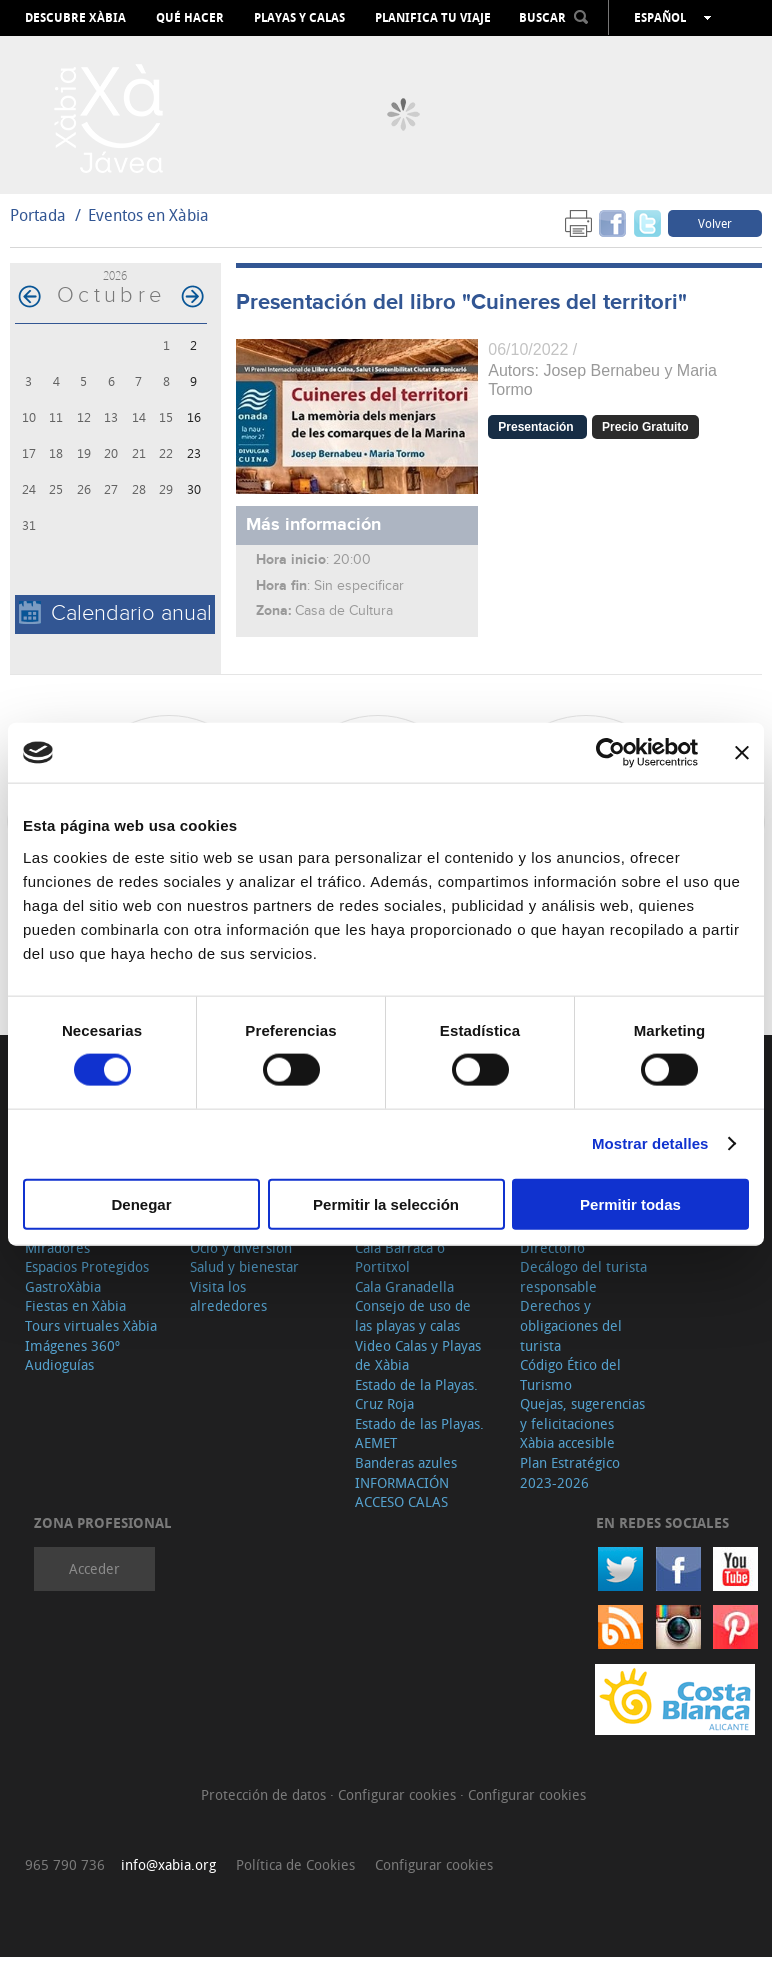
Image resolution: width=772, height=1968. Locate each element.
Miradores (57, 1258)
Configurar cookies (399, 1806)
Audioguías (59, 1375)
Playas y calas (299, 18)
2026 (115, 286)
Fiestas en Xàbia (75, 1317)
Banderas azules (406, 1473)
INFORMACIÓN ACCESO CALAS (402, 1503)
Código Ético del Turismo (570, 1385)
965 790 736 (65, 1875)
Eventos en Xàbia (148, 226)
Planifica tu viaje (433, 18)
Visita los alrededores (228, 1307)
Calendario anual (115, 624)
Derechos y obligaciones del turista (571, 1337)
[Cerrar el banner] (742, 753)
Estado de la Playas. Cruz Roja (416, 1405)
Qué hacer (190, 18)
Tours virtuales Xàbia (91, 1336)
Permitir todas (630, 1203)
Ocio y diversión (241, 1258)
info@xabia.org (168, 1875)
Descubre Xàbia (75, 18)
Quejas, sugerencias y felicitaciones (582, 1425)
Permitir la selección (386, 1203)
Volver (715, 234)
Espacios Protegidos (87, 1277)
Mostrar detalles (650, 1143)
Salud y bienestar (244, 1277)
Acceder (94, 1580)
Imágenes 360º (72, 1356)
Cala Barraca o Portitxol (400, 1268)
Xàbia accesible (567, 1454)
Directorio (552, 1258)
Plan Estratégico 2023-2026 (570, 1483)
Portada (38, 226)
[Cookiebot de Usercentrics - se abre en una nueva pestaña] (610, 753)
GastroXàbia (63, 1297)
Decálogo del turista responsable (583, 1287)
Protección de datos (265, 1806)
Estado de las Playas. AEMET (419, 1444)
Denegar (141, 1203)
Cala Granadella (404, 1297)
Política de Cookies (295, 1875)
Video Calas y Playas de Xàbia (418, 1366)
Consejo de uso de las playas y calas (413, 1327)
